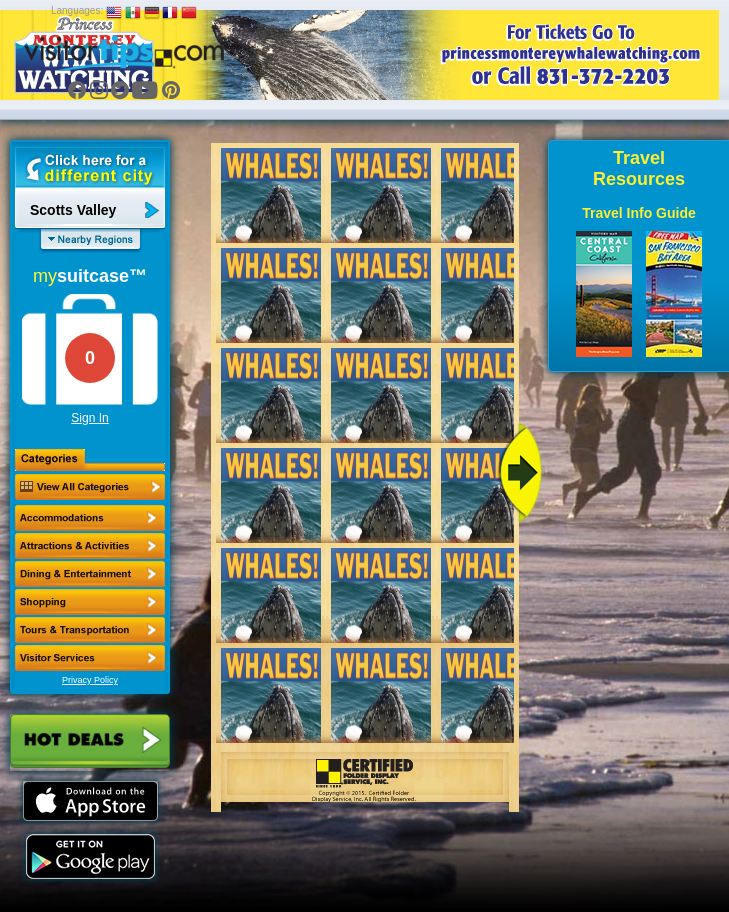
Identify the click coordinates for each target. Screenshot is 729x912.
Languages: (77, 10)
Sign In (89, 418)
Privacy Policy (90, 680)
